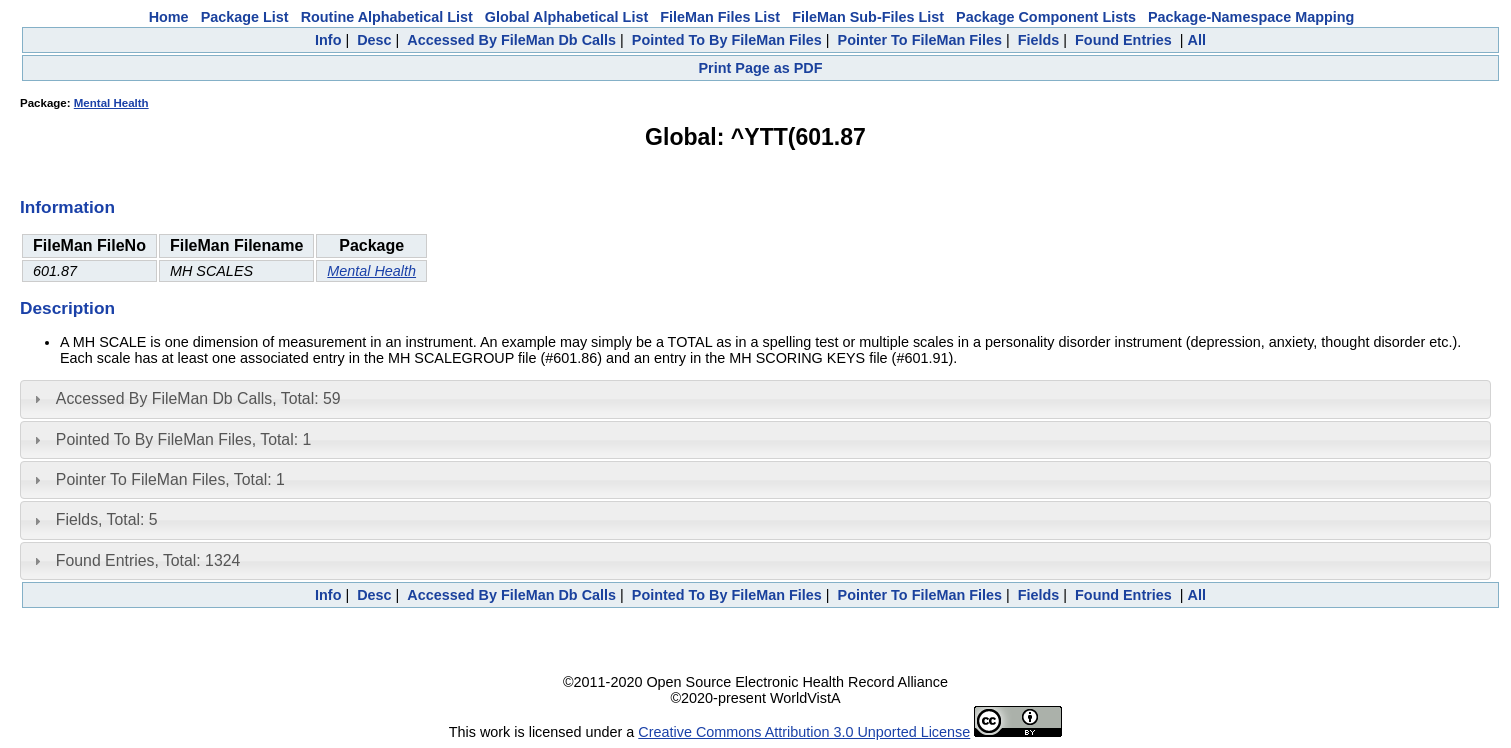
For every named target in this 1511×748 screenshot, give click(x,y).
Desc (374, 40)
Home (169, 17)
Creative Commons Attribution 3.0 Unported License (804, 732)
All (1197, 40)
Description (67, 308)
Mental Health (111, 103)
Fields (1039, 40)
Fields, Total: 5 (107, 519)
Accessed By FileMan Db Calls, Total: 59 (198, 398)
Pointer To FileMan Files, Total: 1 (170, 479)
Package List (245, 17)
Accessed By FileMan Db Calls (511, 40)
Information (67, 207)
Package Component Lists (1046, 17)
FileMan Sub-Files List (868, 17)
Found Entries (1123, 40)
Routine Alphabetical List (387, 17)
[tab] (755, 399)
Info (328, 40)
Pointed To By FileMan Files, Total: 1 (183, 439)
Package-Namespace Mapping (1251, 17)
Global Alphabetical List (566, 17)
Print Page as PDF (761, 68)
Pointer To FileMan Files (920, 40)
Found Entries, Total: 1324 (148, 560)
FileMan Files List (720, 17)
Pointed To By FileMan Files (727, 40)
